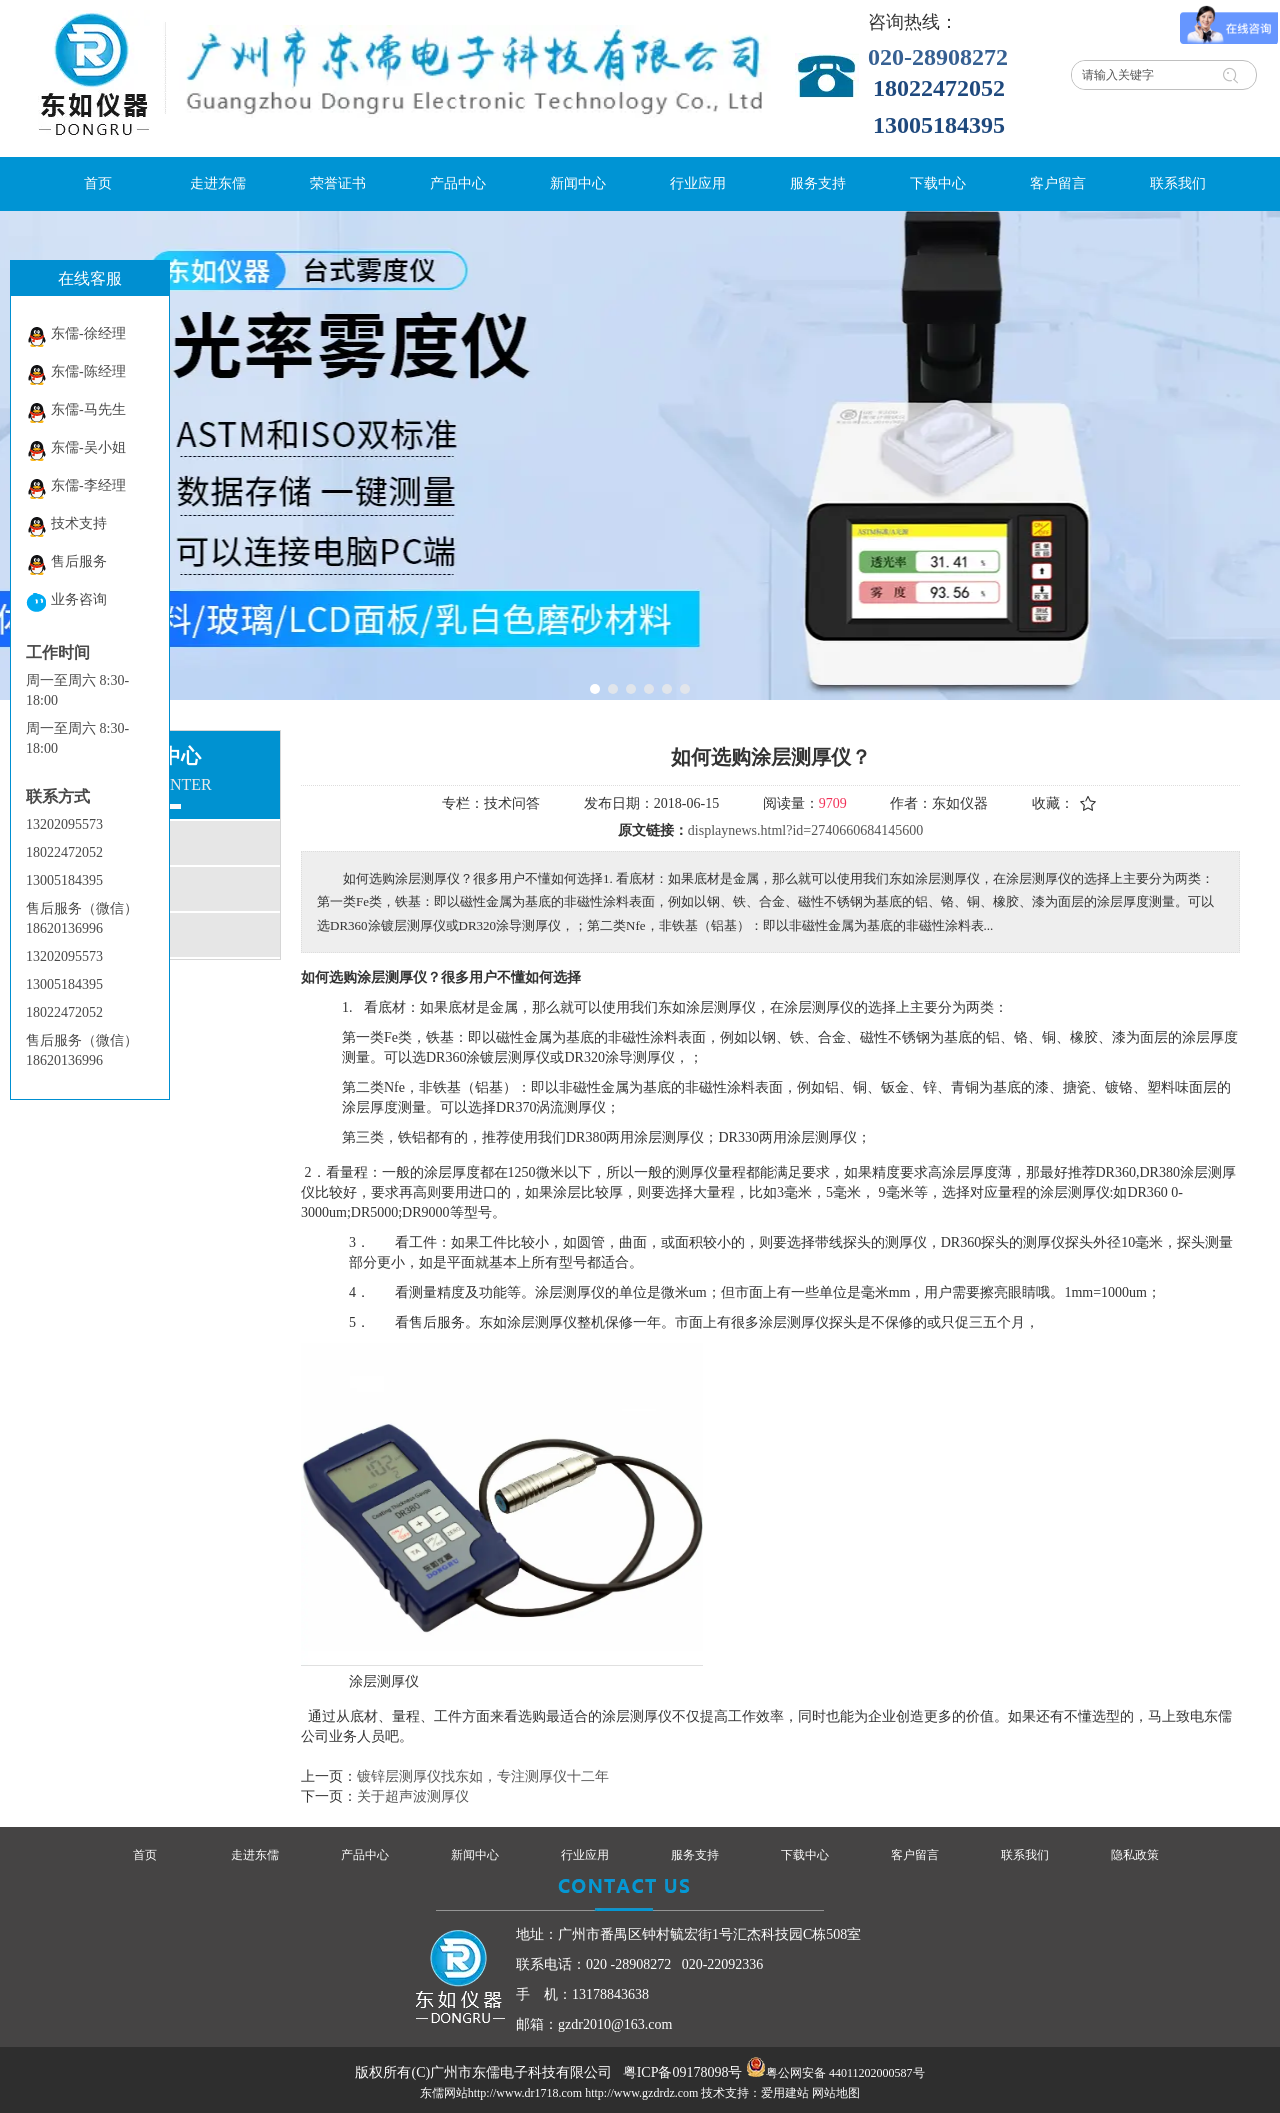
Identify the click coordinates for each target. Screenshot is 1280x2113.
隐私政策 (1135, 1855)
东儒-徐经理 (76, 336)
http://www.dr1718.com (525, 2093)
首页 (145, 1855)
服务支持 (695, 1855)
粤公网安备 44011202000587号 (845, 2073)
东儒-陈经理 (76, 374)
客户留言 (915, 1855)
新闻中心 (475, 1855)
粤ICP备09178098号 (683, 2072)
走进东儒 (255, 1855)
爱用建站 (785, 2093)
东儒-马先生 (76, 412)
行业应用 (585, 1855)
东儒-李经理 (76, 488)
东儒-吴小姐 (76, 450)
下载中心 (805, 1855)
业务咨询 (66, 602)
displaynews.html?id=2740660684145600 (805, 830)
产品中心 (365, 1855)
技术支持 (66, 526)
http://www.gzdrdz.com (641, 2093)
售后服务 (66, 564)
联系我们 (1025, 1855)
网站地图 (836, 2093)
